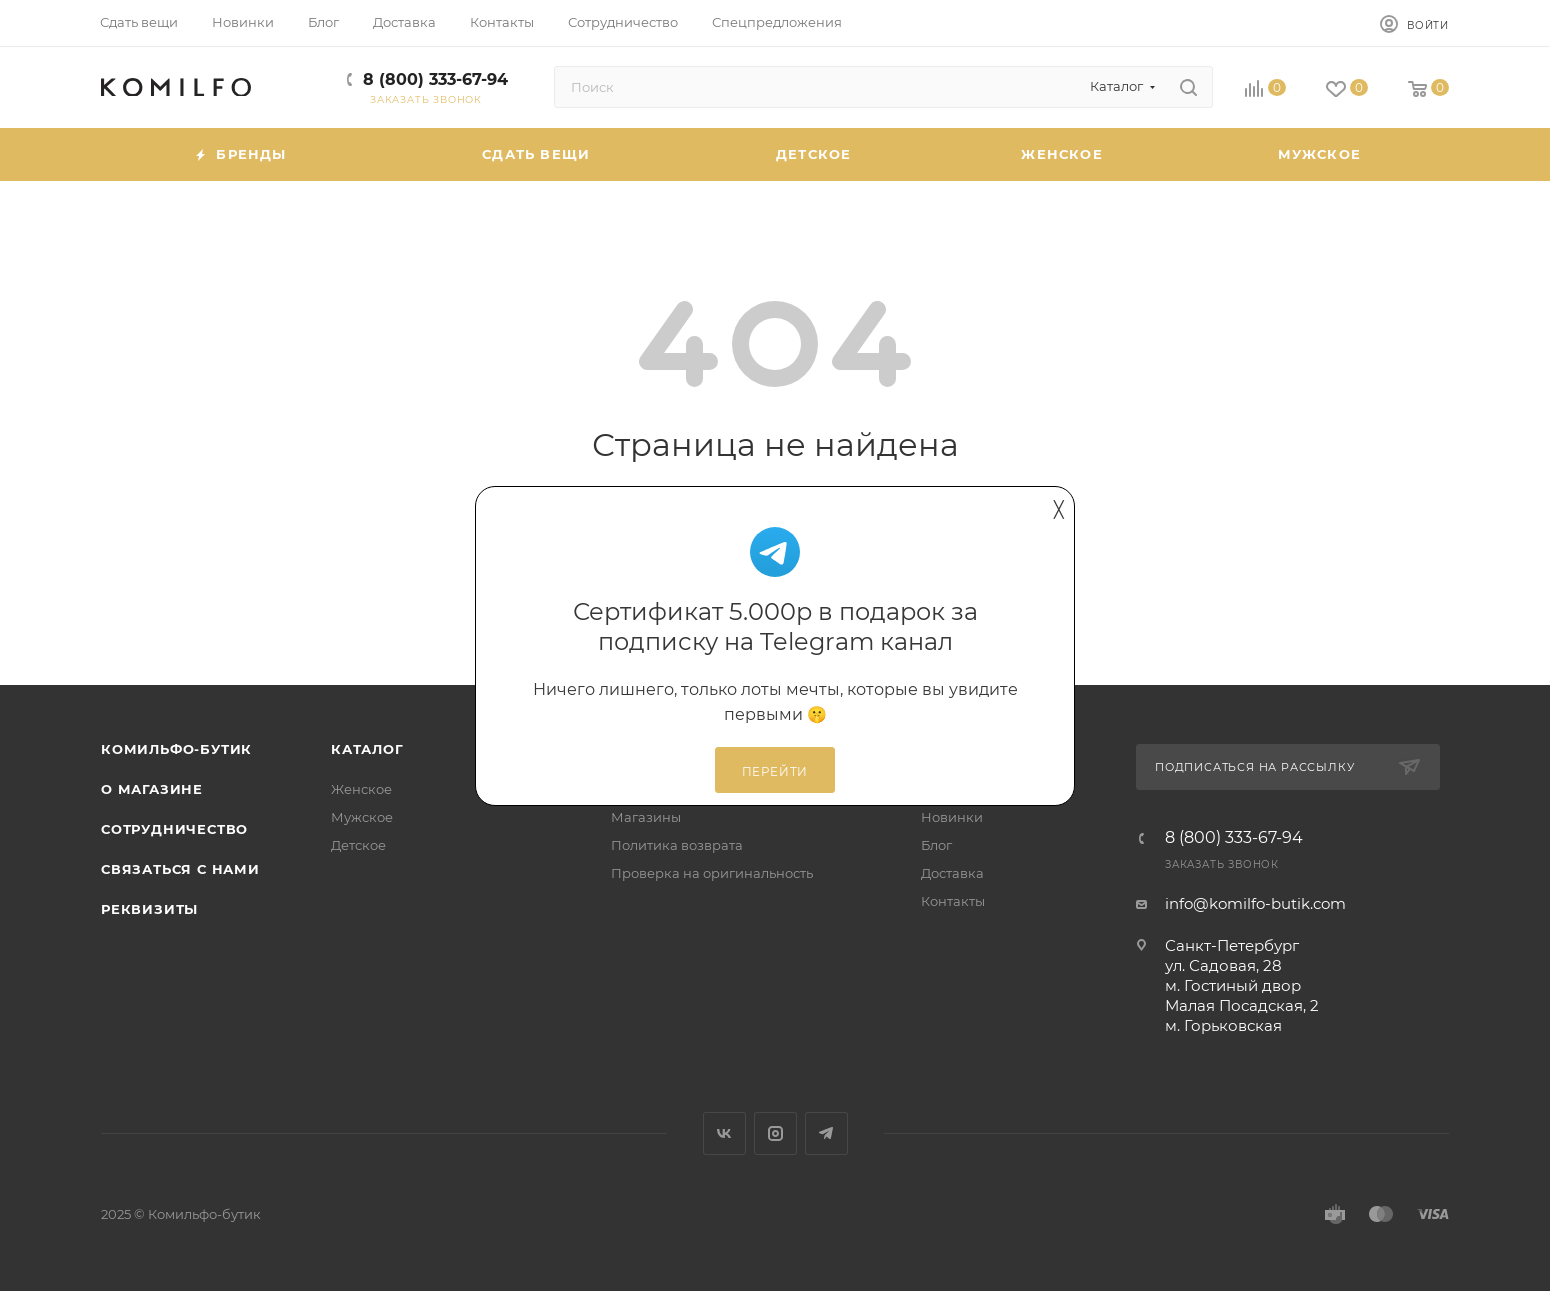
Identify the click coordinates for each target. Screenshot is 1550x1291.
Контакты (953, 901)
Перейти (775, 772)
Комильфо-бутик (176, 749)
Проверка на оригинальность (712, 873)
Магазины (646, 817)
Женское (361, 789)
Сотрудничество (174, 829)
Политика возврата (677, 845)
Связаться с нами (180, 869)
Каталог (367, 749)
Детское (358, 845)
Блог (936, 845)
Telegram (826, 1133)
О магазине (152, 789)
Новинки (952, 817)
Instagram (775, 1133)
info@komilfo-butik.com (1255, 903)
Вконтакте (724, 1133)
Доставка (952, 873)
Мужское (362, 817)
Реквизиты (149, 909)
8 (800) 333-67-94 (435, 79)
